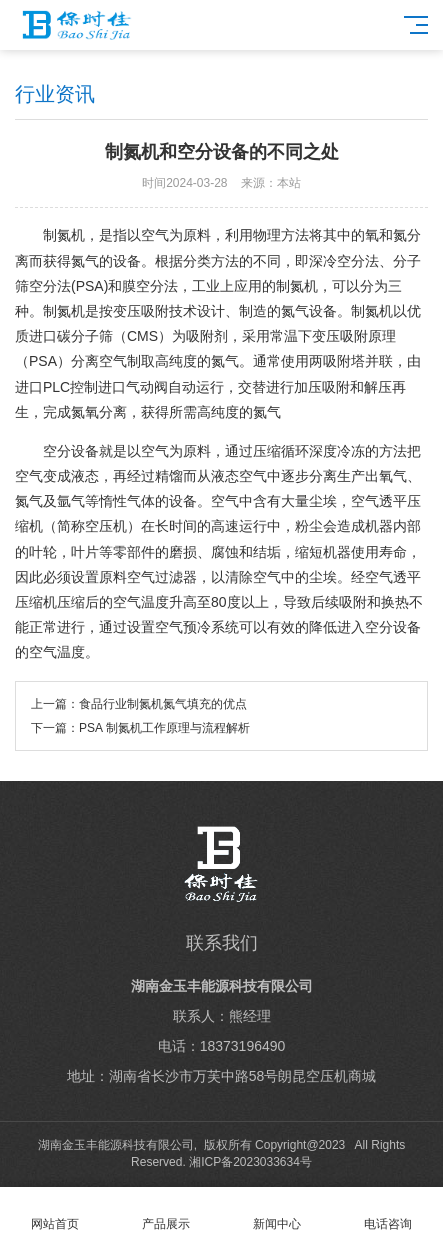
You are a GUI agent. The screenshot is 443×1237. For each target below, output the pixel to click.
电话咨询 (387, 1212)
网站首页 (55, 1212)
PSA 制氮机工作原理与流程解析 (164, 728)
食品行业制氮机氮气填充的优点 (163, 704)
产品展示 (166, 1212)
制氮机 (64, 235)
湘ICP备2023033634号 (250, 1162)
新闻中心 (277, 1212)
